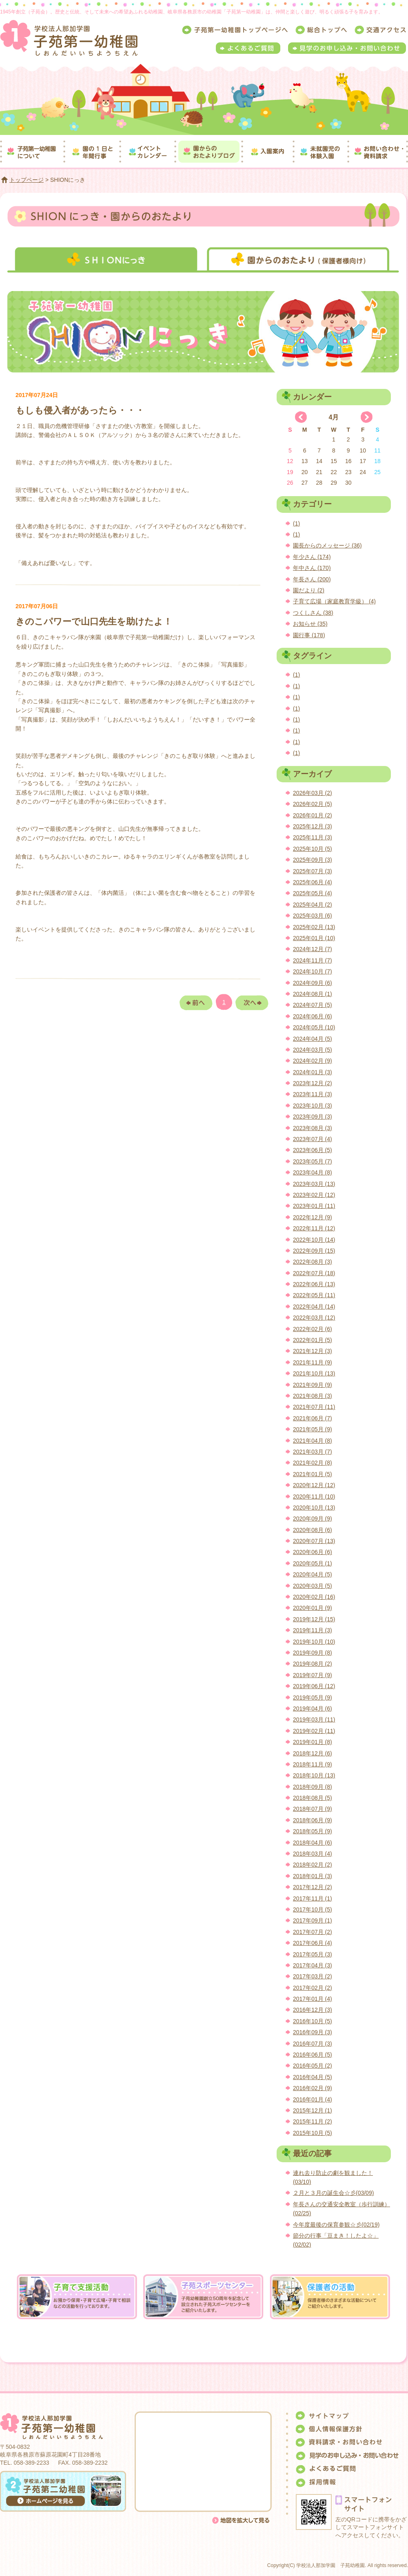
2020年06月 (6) (312, 1552)
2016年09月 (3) (312, 2032)
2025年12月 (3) (312, 826)
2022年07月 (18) (314, 1273)
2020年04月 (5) (312, 1574)
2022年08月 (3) (312, 1261)
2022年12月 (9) (312, 1217)
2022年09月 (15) (314, 1250)
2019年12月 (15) (314, 1619)
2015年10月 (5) (312, 2133)
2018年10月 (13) (314, 1775)
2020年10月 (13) (314, 1507)
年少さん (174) (312, 557)
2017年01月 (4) (312, 1998)
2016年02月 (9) (312, 2088)
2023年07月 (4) (312, 1139)
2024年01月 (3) (312, 1072)
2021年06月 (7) (312, 1418)
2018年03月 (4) (312, 1853)
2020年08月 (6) (312, 1530)
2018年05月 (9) (312, 1831)
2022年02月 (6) (312, 1329)
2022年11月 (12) (314, 1228)
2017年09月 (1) (312, 1920)
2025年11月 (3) (312, 837)
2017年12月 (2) (312, 1887)
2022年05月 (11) (314, 1295)
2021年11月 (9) (312, 1362)
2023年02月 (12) (314, 1195)
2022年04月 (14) (314, 1306)
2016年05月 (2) (312, 2065)
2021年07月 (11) (314, 1407)
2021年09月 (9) (312, 1385)
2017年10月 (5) (312, 1909)
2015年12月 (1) (312, 2110)
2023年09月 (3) (312, 1116)
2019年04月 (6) (312, 1708)
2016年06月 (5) (312, 2054)
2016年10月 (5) (312, 2021)
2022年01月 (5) (312, 1340)
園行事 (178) (309, 635)
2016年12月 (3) (312, 2009)
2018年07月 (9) (312, 1809)
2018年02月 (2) (312, 1864)
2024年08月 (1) (312, 994)
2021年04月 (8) (312, 1440)
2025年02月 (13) (314, 927)
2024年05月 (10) (314, 1027)
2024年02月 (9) (312, 1060)
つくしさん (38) (313, 612)
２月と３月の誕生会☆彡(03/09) (333, 2193)
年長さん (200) (312, 579)
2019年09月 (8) (312, 1652)
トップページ (26, 180)
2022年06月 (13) (314, 1284)
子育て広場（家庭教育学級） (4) (334, 601)
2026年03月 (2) (312, 793)
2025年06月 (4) (312, 882)
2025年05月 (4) (312, 893)
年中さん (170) (312, 568)
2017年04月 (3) (312, 1965)
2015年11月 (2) (312, 2121)
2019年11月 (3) (312, 1630)
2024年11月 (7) (312, 960)
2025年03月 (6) (312, 915)
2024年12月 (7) (312, 949)
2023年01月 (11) (314, 1206)
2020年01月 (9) (312, 1608)
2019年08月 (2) (312, 1663)
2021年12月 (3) (312, 1351)
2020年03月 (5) (312, 1586)
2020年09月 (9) (312, 1518)
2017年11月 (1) (312, 1898)
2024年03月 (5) (312, 1049)
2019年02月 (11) (314, 1731)
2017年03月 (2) (312, 1976)
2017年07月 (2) (312, 1932)
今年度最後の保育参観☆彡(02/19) (336, 2224)
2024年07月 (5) (312, 1005)
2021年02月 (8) (312, 1462)
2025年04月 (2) (312, 904)
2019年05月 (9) (312, 1697)
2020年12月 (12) (314, 1485)
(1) (296, 523)
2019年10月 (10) (314, 1641)
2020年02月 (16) (314, 1597)
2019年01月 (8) (312, 1742)
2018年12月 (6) (312, 1753)
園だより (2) (308, 590)
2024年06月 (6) (312, 1016)
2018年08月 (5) (312, 1798)
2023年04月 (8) (312, 1172)
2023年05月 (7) (312, 1161)
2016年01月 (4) (312, 2099)
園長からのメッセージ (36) (327, 545)
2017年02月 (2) (312, 1987)
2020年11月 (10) (314, 1496)
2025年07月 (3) (312, 871)
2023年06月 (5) (312, 1150)
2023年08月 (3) (312, 1128)
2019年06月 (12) (314, 1686)
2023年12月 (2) (312, 1083)
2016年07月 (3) (312, 2043)
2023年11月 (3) (312, 1094)
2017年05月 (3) (312, 1954)
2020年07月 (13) (314, 1541)
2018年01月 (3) (312, 1876)
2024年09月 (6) (312, 983)
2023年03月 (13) (314, 1184)
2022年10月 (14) (314, 1239)
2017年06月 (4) (312, 1943)
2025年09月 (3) (312, 859)
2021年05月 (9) (312, 1429)
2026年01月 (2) (312, 815)
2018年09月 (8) (312, 1787)
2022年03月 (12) (314, 1317)
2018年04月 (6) (312, 1842)
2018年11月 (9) (312, 1764)
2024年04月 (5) (312, 1038)
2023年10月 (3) (312, 1105)
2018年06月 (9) (312, 1820)
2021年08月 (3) (312, 1396)
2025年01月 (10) (314, 938)
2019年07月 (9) (312, 1675)
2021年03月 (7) (312, 1451)
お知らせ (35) (310, 623)
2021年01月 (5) (312, 1474)
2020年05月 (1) (312, 1563)
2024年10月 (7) (312, 971)
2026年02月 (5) (312, 804)
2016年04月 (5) (312, 2077)
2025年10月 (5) (312, 848)
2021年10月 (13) (314, 1373)
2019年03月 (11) (314, 1719)
